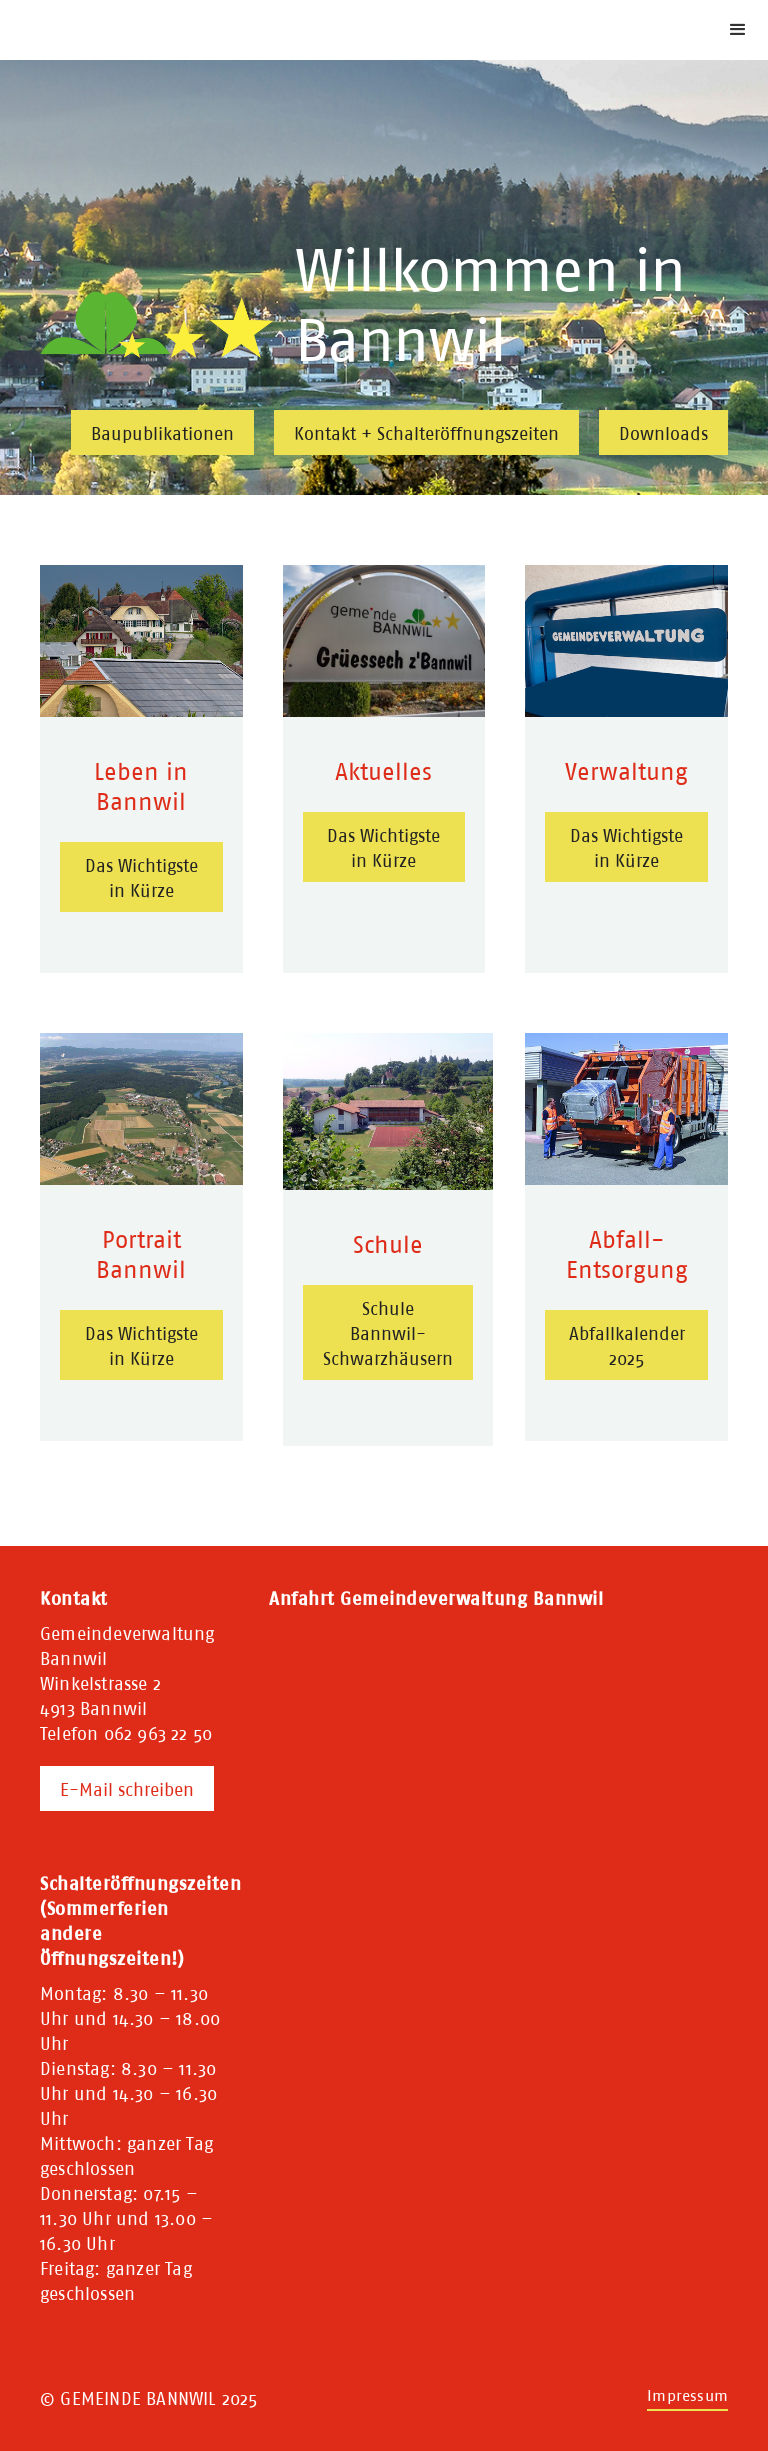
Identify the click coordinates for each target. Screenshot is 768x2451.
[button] (738, 30)
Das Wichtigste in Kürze (141, 878)
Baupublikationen (162, 433)
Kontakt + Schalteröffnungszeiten (426, 433)
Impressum (687, 2395)
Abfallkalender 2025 (627, 1346)
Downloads (663, 433)
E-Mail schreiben (127, 1789)
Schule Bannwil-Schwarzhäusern (388, 1333)
